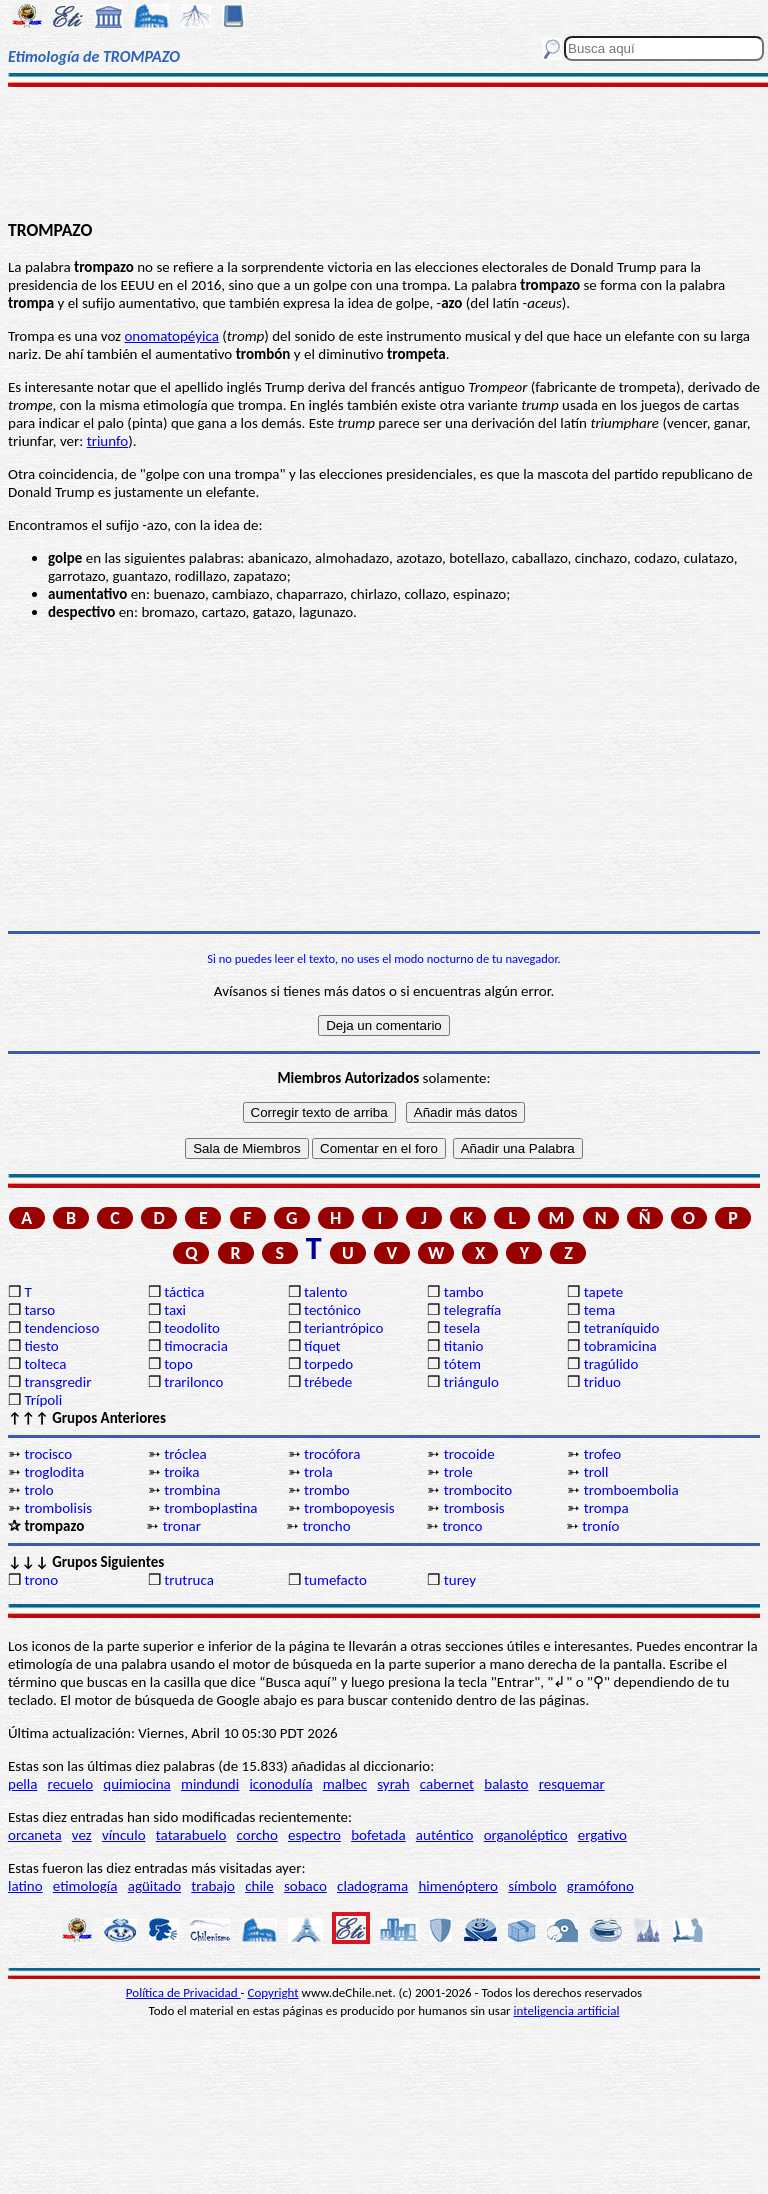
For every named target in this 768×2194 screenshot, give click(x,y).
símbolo (532, 1886)
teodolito (192, 1328)
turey (460, 1580)
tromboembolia (631, 1490)
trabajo (213, 1886)
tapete (604, 1292)
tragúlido (611, 1364)
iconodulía (280, 1784)
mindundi (210, 1784)
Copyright (273, 1992)
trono (41, 1580)
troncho (327, 1526)
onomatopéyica (171, 336)
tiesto (41, 1346)
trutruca (189, 1580)
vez (82, 1835)
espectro (314, 1835)
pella (22, 1784)
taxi (175, 1310)
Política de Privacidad (183, 1992)
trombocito (478, 1490)
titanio (464, 1346)
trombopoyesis (349, 1508)
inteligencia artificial (567, 2010)
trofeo (603, 1454)
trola (318, 1472)
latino (25, 1886)
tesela (462, 1328)
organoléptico (526, 1835)
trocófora (332, 1454)
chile (259, 1886)
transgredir (57, 1382)
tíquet (322, 1346)
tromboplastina (210, 1508)
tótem (462, 1364)
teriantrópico (343, 1328)
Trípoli (43, 1400)
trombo (327, 1490)
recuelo (71, 1784)
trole (458, 1472)
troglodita (54, 1472)
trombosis (474, 1508)
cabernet (447, 1784)
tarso (39, 1310)
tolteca (45, 1364)
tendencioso (61, 1328)
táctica (184, 1292)
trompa (606, 1508)
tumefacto (335, 1580)
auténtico (445, 1835)
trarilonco (193, 1382)
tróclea (185, 1454)
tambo (464, 1292)
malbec (345, 1784)
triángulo (471, 1382)
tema (600, 1310)
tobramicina (620, 1346)
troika (181, 1472)
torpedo (328, 1364)
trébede (328, 1382)
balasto (506, 1784)
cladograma (372, 1886)
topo (178, 1364)
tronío (600, 1526)
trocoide (469, 1454)
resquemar (572, 1784)
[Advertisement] (384, 152)
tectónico (332, 1310)
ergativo (602, 1835)
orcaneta (35, 1835)
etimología (85, 1886)
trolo (38, 1490)
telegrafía (472, 1310)
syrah (393, 1784)
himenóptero (458, 1886)
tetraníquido (622, 1328)
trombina (192, 1490)
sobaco (305, 1886)
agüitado (154, 1886)
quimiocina (136, 1784)
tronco (462, 1526)
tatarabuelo (191, 1835)
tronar (182, 1526)
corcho (257, 1835)
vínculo (124, 1835)
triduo (602, 1382)
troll (596, 1472)
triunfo (108, 441)
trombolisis (58, 1508)
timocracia (196, 1346)
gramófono (600, 1886)
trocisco (48, 1454)
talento (325, 1292)
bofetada (378, 1835)
